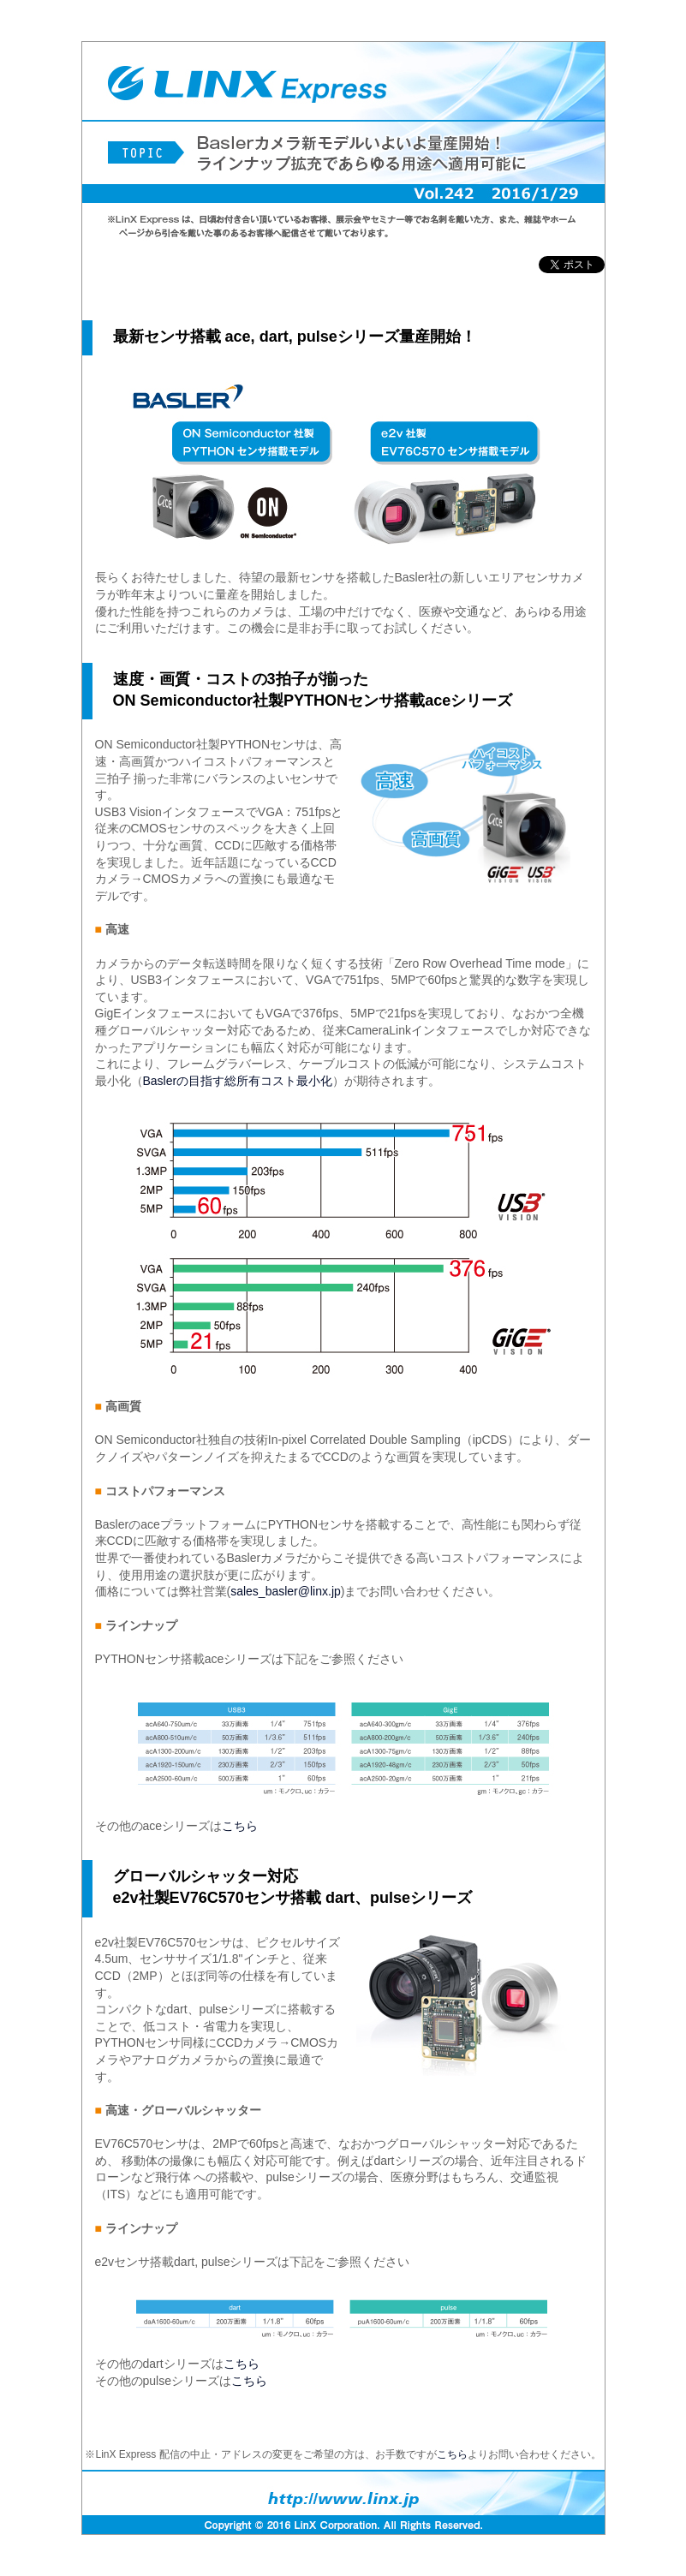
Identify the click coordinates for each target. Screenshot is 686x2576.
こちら (240, 1826)
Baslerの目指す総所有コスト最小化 (238, 1081)
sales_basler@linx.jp (285, 1591)
